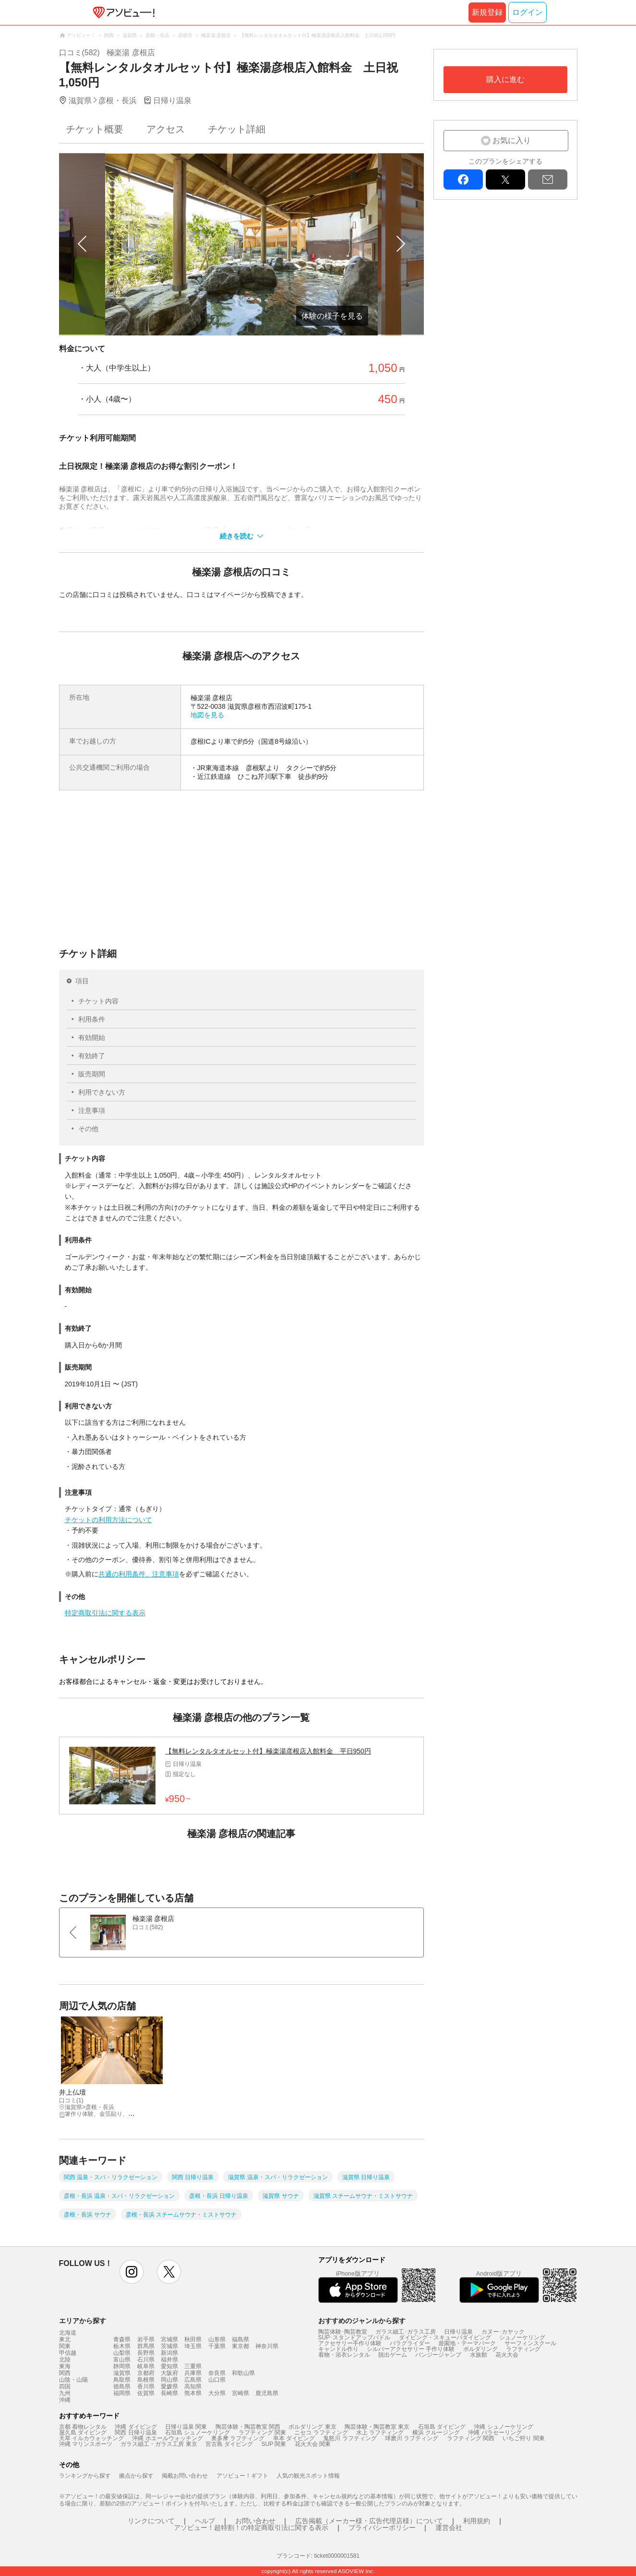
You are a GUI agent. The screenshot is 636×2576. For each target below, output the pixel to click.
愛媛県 (169, 2386)
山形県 (217, 2339)
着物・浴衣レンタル (344, 2354)
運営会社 (448, 2527)
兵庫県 (193, 2373)
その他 (88, 1128)
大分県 (217, 2393)
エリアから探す (82, 2321)
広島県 (193, 2379)
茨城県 (169, 2346)
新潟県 (169, 2352)
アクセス (165, 129)
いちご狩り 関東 (523, 2438)
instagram (132, 2272)
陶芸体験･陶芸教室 (342, 2331)
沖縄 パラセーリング (494, 2432)
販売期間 (91, 1074)
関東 (65, 2346)
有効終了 (91, 1055)
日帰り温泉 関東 (186, 2426)
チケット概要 (94, 129)
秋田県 (193, 2339)
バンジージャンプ (438, 2354)
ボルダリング (480, 2349)
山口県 (217, 2379)
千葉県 (217, 2346)
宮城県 (169, 2339)
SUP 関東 (274, 2444)
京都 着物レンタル (83, 2426)
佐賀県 (146, 2393)
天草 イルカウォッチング (91, 2438)
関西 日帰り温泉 (135, 2432)
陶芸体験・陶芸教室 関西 (248, 2426)
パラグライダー (410, 2343)
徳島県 (122, 2386)
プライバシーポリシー (382, 2527)
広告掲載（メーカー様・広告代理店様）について (369, 2521)
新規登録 (487, 12)
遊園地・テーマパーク (467, 2343)
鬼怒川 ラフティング (349, 2438)
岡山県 (169, 2379)
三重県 (193, 2366)
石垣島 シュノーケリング (197, 2432)
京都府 (146, 2373)
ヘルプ (205, 2521)
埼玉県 (193, 2346)
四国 (65, 2386)
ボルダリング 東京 (312, 2426)
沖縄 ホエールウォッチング (167, 2438)
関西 (65, 2373)
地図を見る (207, 715)
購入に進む (505, 79)
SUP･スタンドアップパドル (354, 2337)
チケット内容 (98, 1001)
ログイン (527, 12)
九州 (65, 2393)
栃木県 (122, 2346)
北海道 (67, 2333)
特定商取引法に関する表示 (105, 1613)
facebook (463, 179)
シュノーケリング (522, 2337)
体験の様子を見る (332, 316)
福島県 (240, 2339)
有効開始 (91, 1037)
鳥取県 (122, 2379)
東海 (65, 2366)
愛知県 (169, 2366)
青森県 (122, 2339)
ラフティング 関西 (470, 2438)
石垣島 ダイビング (442, 2426)
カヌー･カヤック (503, 2331)
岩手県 (146, 2339)
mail (547, 179)
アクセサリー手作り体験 (350, 2343)
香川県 (146, 2386)
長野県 (146, 2352)
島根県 (146, 2379)
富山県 (122, 2359)
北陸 (65, 2359)
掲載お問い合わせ (185, 2475)
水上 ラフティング (380, 2432)
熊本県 (193, 2393)
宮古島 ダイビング (229, 2444)
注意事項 (91, 1110)
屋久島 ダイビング (83, 2432)
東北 (65, 2339)
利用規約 (476, 2521)
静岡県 (122, 2366)
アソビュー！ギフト (242, 2475)
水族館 (478, 2354)
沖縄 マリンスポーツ (85, 2444)
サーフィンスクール (530, 2343)
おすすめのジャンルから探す (362, 2321)
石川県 (146, 2359)
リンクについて (151, 2521)
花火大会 (506, 2354)
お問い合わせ (255, 2521)
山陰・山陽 (73, 2380)
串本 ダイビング (294, 2438)
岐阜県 (146, 2366)
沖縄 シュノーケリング (503, 2426)
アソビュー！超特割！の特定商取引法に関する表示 (251, 2527)
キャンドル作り (338, 2349)
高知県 (193, 2386)
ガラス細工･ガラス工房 (405, 2331)
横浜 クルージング (436, 2432)
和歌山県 (243, 2373)
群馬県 (146, 2346)
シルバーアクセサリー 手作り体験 (411, 2349)
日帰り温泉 (458, 2331)
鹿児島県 (266, 2393)
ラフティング (523, 2349)
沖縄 (65, 2400)
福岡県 (122, 2393)
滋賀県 (122, 2373)
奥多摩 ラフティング (237, 2438)
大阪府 (169, 2373)
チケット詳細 (236, 129)
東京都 (240, 2346)
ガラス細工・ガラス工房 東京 (158, 2444)
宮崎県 (240, 2393)
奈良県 (217, 2373)
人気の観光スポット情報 (308, 2475)
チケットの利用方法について (108, 1520)
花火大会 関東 (313, 2444)
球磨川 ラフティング (411, 2438)
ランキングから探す (85, 2475)
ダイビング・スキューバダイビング (445, 2337)
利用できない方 (101, 1092)
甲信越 (67, 2353)
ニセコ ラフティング (321, 2432)
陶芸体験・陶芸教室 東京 (377, 2426)
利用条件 (91, 1019)
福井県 (169, 2359)
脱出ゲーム (392, 2354)
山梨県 (122, 2352)
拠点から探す (136, 2475)
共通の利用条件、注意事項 (138, 1574)
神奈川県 (266, 2346)
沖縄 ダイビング (135, 2426)
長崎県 (169, 2393)
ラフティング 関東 (262, 2432)
